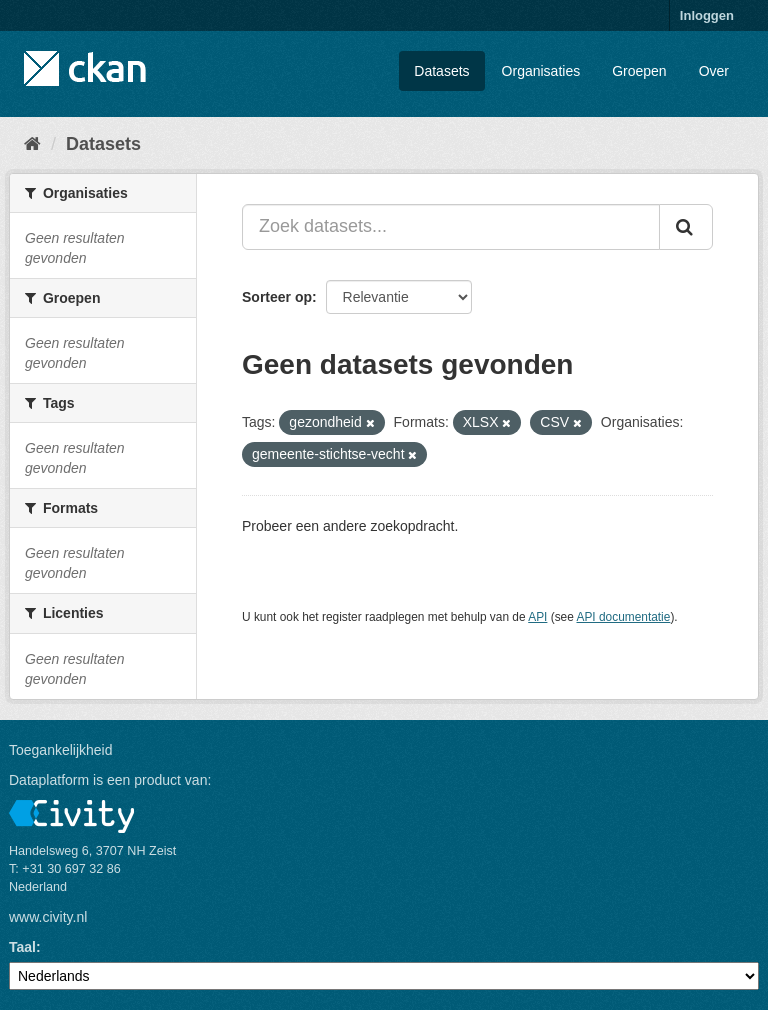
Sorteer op (277, 297)
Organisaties (541, 71)
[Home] (32, 144)
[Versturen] (686, 227)
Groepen (639, 71)
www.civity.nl (48, 917)
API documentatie (624, 617)
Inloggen (707, 15)
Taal (22, 947)
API (537, 617)
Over (714, 71)
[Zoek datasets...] (451, 227)
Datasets (441, 71)
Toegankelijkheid (61, 750)
